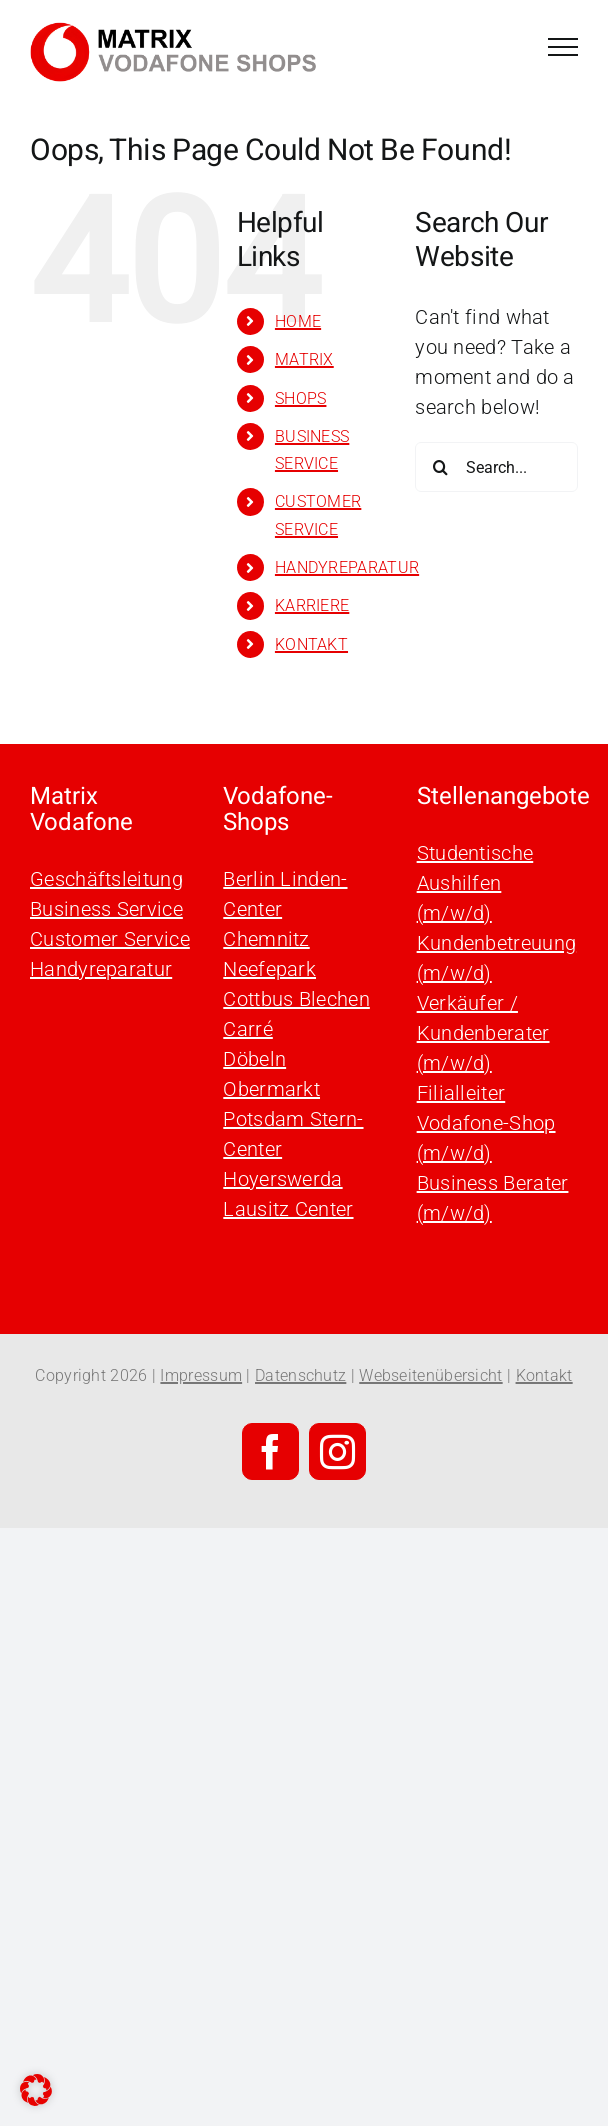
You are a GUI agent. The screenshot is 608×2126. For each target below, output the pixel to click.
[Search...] (496, 467)
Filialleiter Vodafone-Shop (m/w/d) (486, 1123)
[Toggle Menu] (563, 47)
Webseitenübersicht (430, 1375)
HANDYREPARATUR (347, 567)
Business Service (106, 909)
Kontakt (544, 1375)
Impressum (201, 1375)
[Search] (440, 467)
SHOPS (301, 398)
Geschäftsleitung (106, 879)
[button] (36, 2090)
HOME (298, 321)
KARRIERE (312, 605)
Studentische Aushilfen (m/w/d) (475, 883)
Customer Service (110, 939)
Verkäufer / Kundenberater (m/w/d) (483, 1033)
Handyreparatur (101, 969)
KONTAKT (311, 644)
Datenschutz (300, 1375)
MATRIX (304, 359)
